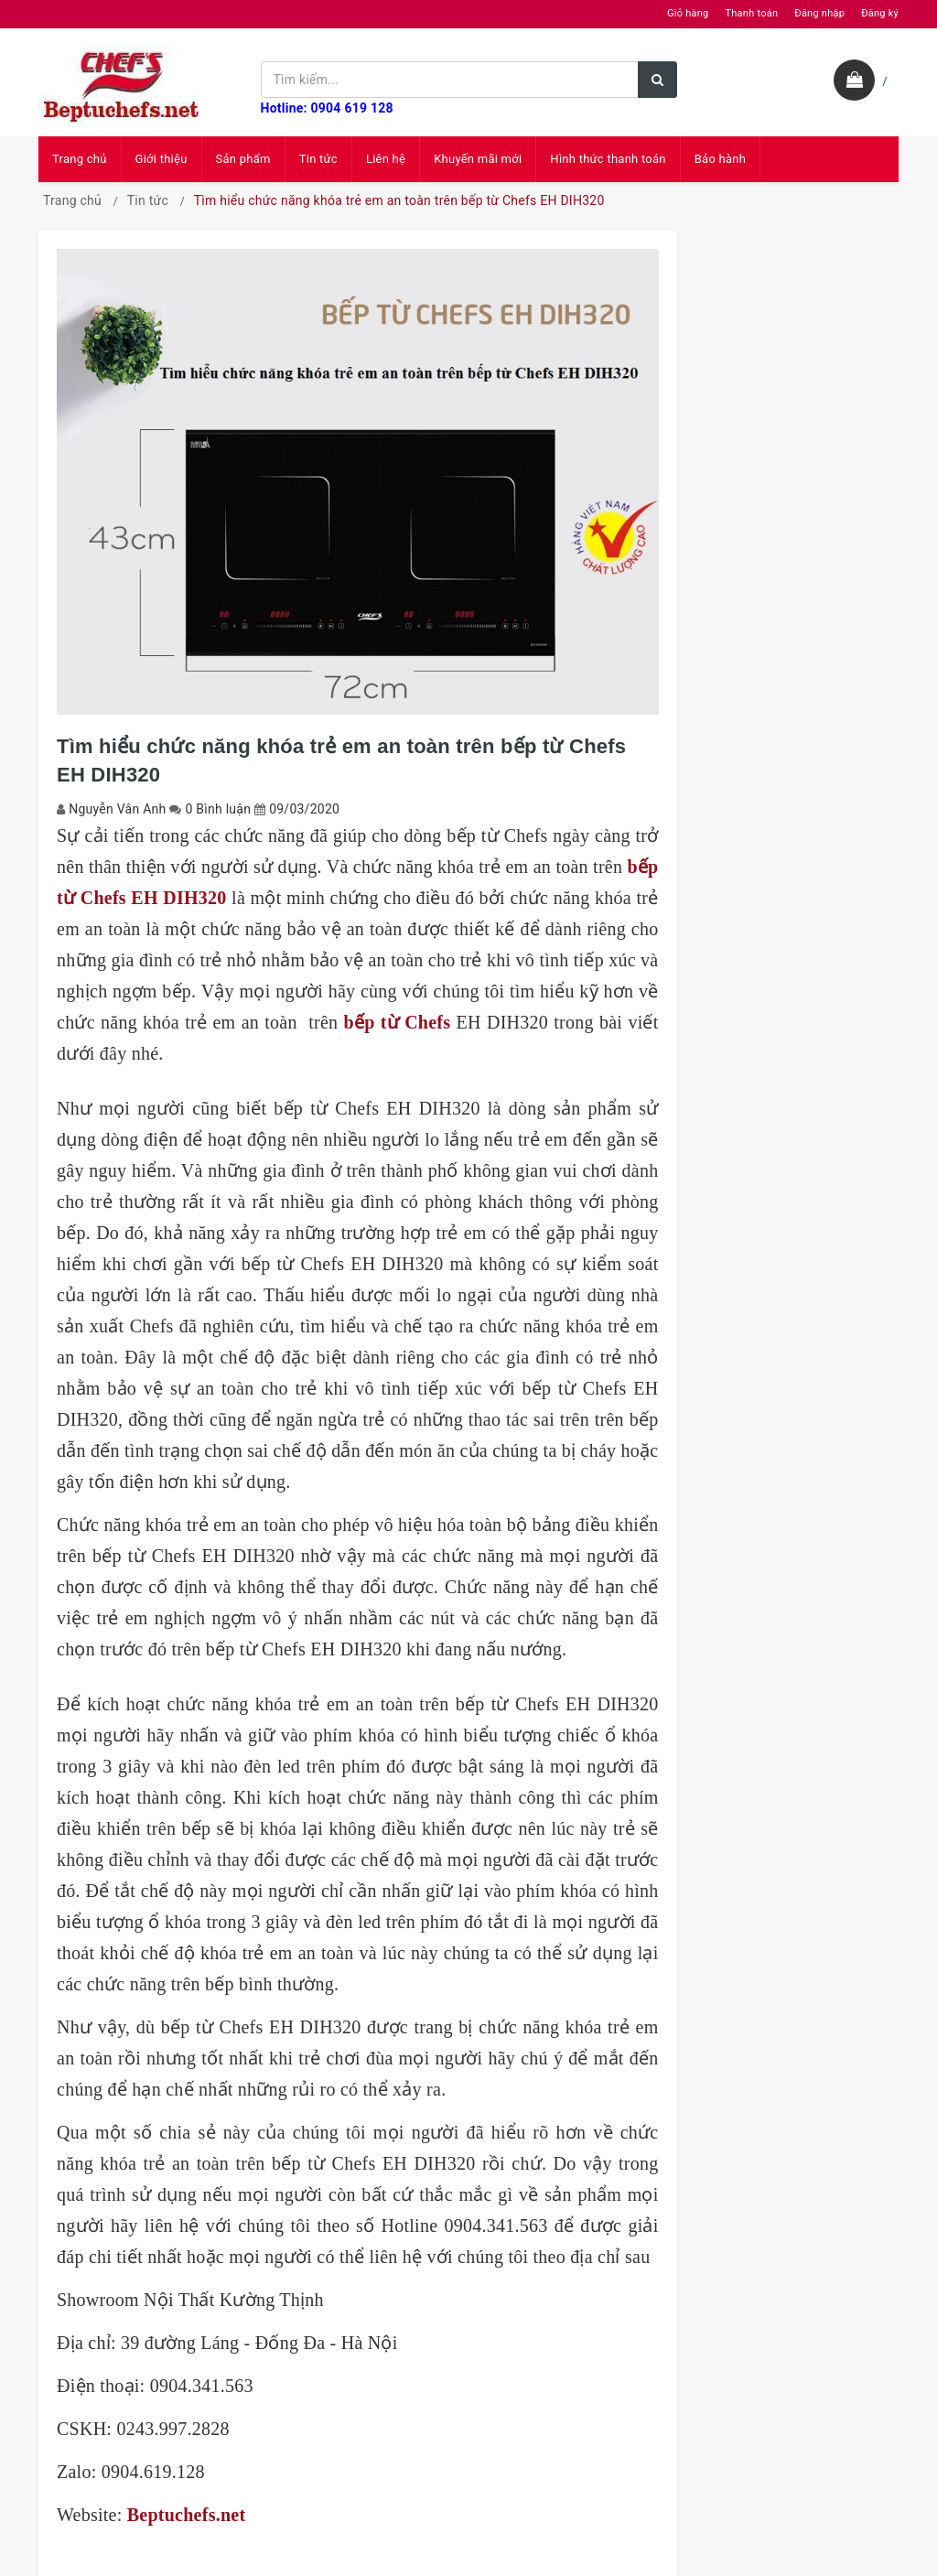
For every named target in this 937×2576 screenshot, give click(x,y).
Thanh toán (751, 13)
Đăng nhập (819, 13)
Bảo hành (720, 159)
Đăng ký (880, 13)
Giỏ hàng (687, 13)
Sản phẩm (243, 159)
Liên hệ (385, 159)
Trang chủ (79, 159)
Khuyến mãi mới (478, 159)
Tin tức (318, 159)
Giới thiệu (161, 159)
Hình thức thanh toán (607, 159)
